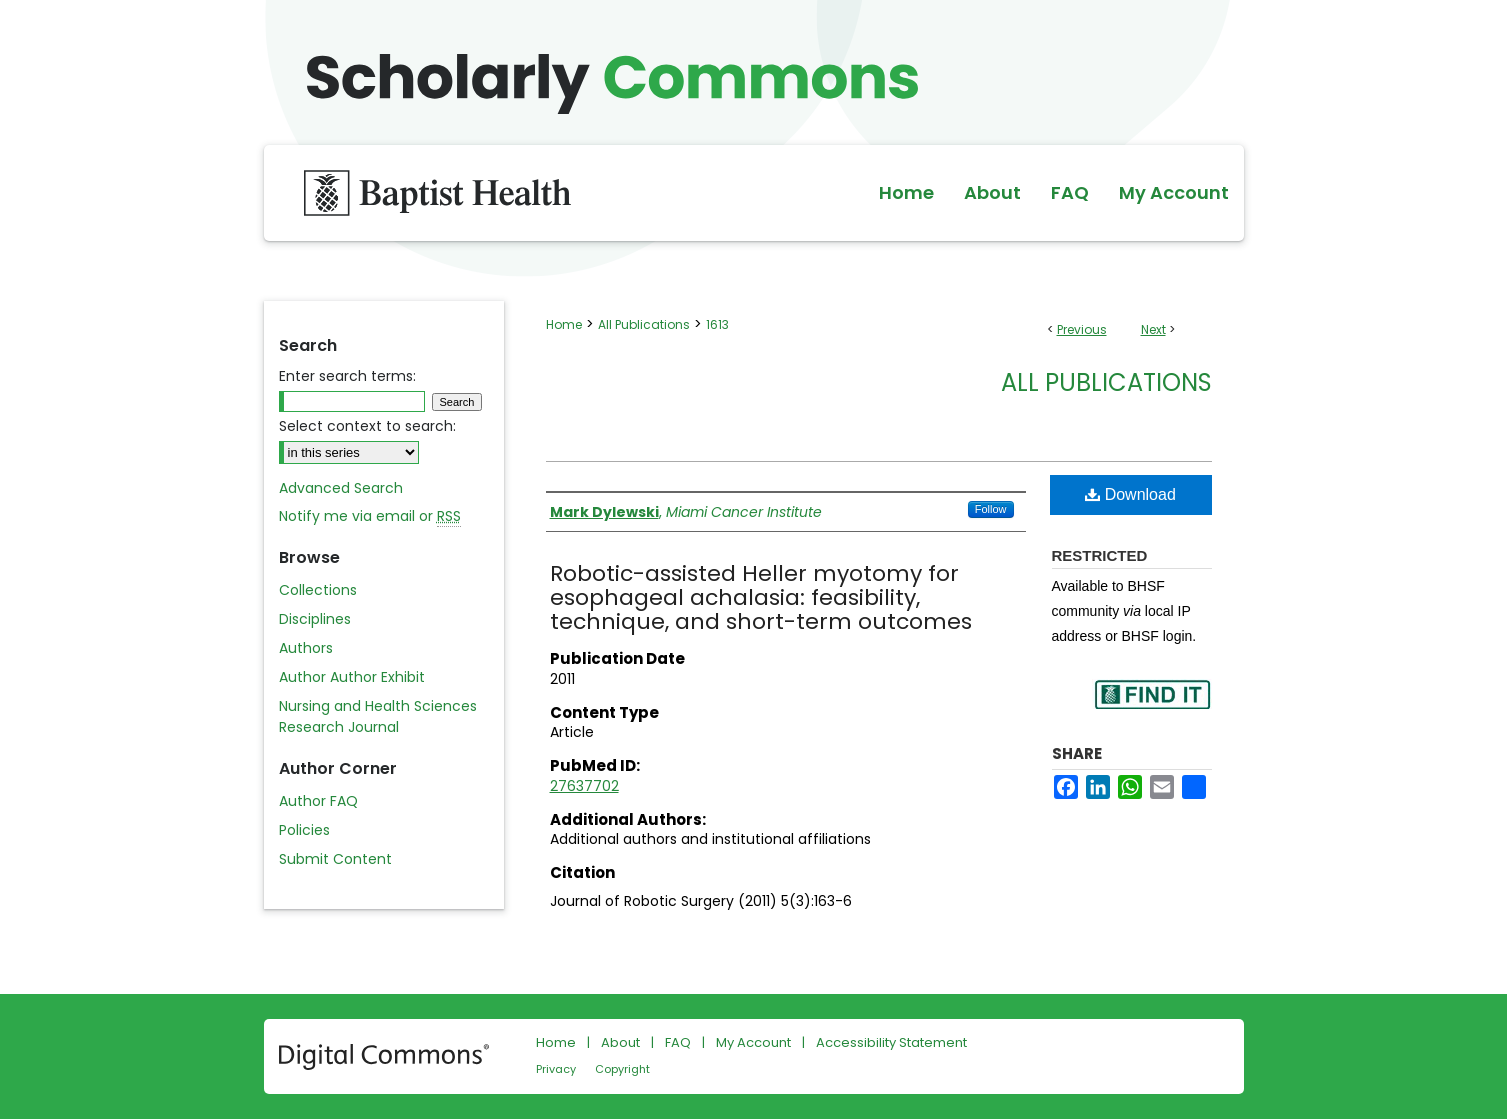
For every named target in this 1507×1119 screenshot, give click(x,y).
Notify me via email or (370, 516)
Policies (304, 830)
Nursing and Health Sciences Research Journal (378, 716)
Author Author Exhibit (352, 677)
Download (1130, 494)
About (620, 1042)
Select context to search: (367, 426)
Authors (306, 648)
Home (564, 324)
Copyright (622, 1069)
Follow (991, 509)
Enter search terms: (347, 376)
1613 (717, 324)
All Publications (644, 324)
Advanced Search (341, 488)
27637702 (584, 786)
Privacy (556, 1069)
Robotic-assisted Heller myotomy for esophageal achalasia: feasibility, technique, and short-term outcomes (761, 597)
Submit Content (335, 859)
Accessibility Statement (891, 1042)
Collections (318, 590)
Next (1153, 329)
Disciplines (315, 619)
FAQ (678, 1042)
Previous (1082, 329)
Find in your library (1152, 707)
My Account (753, 1042)
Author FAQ (318, 801)
